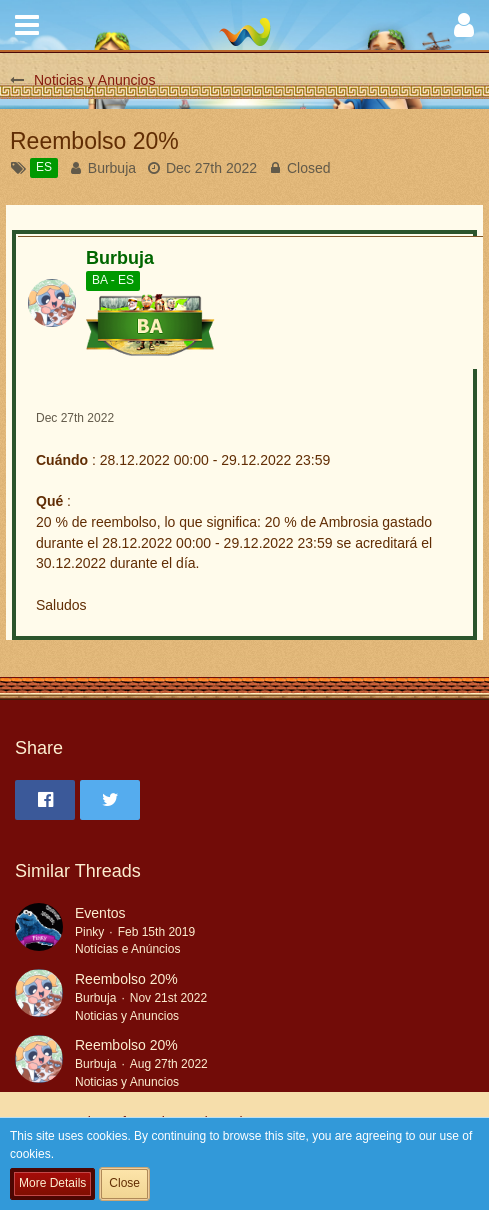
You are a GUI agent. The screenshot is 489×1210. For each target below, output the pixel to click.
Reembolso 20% (126, 979)
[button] (27, 25)
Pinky (89, 932)
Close (124, 1183)
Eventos (100, 913)
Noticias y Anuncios (127, 1016)
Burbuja (112, 168)
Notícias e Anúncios (127, 949)
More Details (52, 1183)
